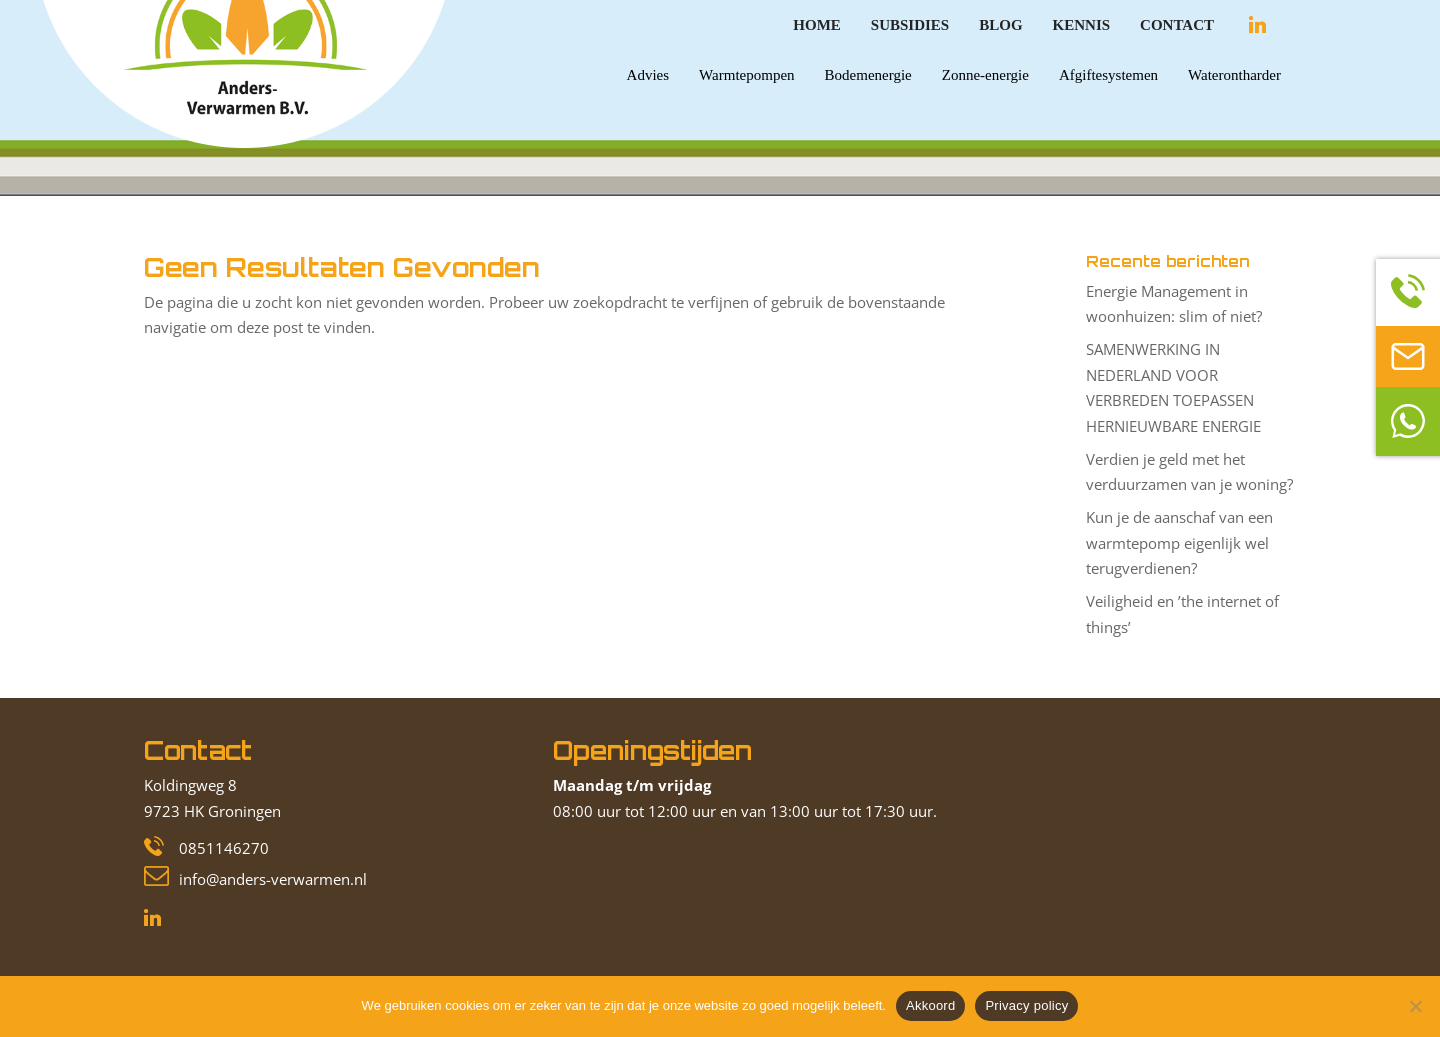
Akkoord (930, 1005)
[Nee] (1415, 1006)
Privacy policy (1026, 1005)
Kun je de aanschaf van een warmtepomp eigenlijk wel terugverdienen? (1179, 542)
